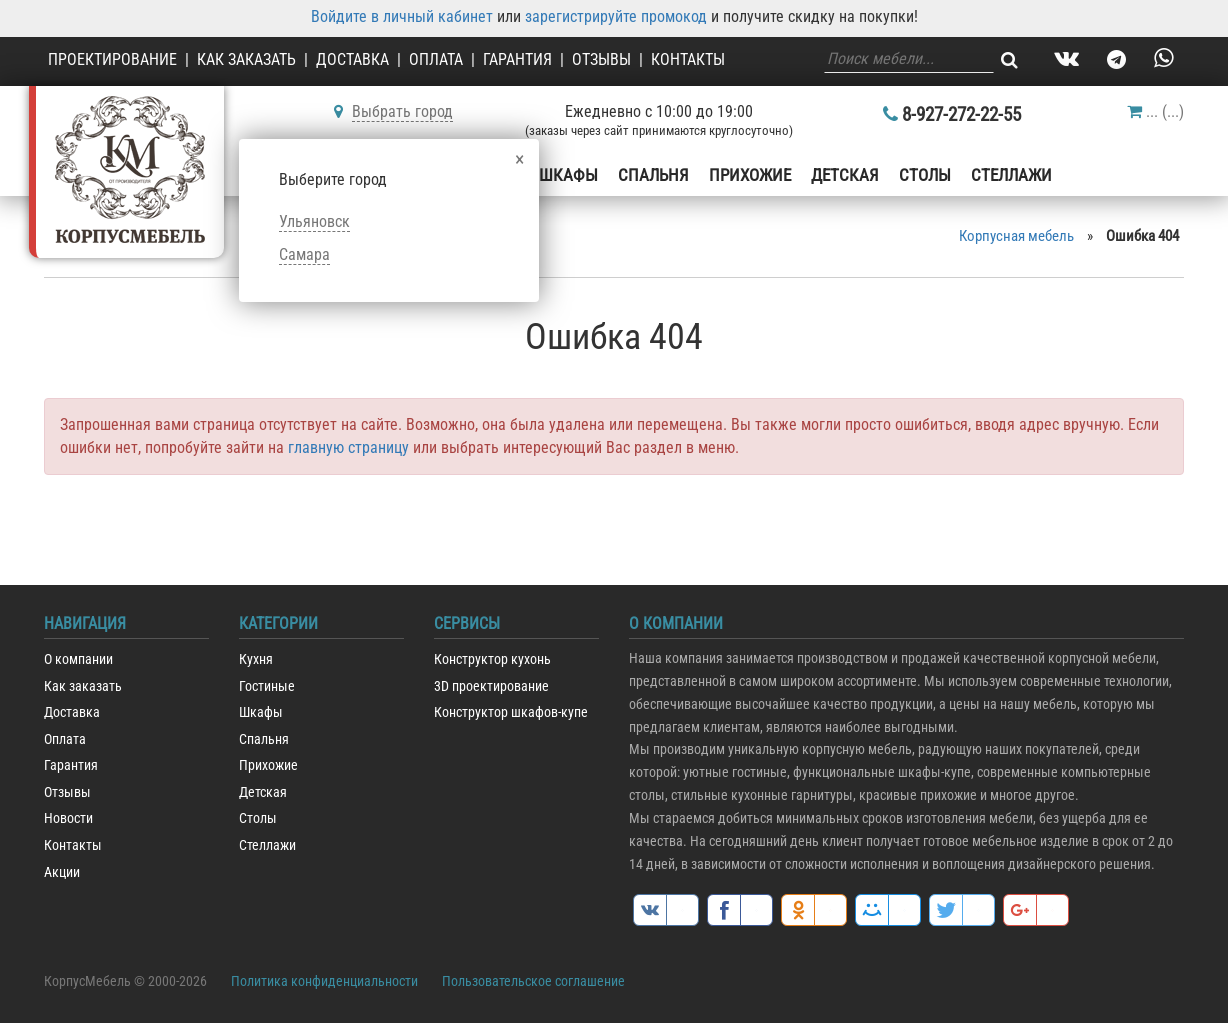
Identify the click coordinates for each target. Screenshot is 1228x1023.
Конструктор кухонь (492, 659)
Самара (304, 254)
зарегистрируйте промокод (616, 16)
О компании (78, 659)
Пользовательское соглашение (533, 981)
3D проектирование (491, 686)
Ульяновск (314, 221)
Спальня (653, 175)
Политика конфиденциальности (324, 981)
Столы (925, 175)
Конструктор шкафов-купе (511, 712)
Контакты (688, 59)
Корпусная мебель (1016, 236)
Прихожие (750, 175)
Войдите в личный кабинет (402, 16)
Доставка (352, 59)
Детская (845, 175)
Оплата (436, 59)
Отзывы (601, 59)
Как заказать (246, 59)
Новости (68, 818)
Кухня (256, 659)
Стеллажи (1011, 175)
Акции (62, 872)
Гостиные (267, 686)
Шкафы (568, 175)
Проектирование (112, 59)
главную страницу (348, 447)
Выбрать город (402, 111)
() (1155, 111)
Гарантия (517, 59)
